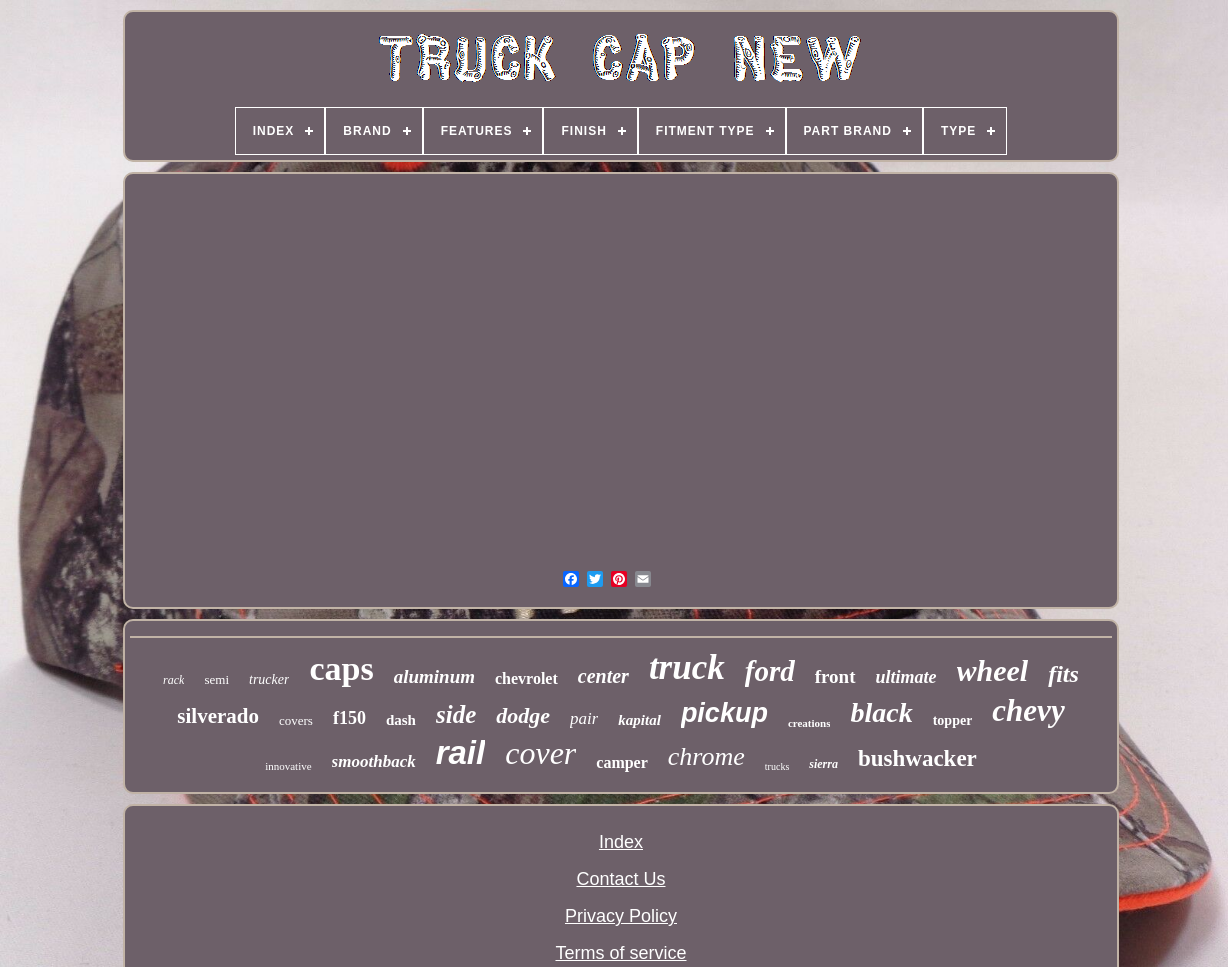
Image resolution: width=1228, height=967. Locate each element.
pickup (724, 713)
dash (401, 720)
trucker (269, 679)
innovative (288, 766)
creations (809, 723)
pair (584, 718)
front (835, 676)
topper (953, 720)
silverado (218, 716)
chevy (1028, 710)
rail (461, 752)
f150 (349, 718)
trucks (777, 766)
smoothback (374, 761)
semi (216, 679)
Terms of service (620, 953)
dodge (523, 715)
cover (540, 753)
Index (621, 842)
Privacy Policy (621, 916)
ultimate (906, 677)
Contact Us (620, 879)
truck (687, 667)
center (603, 676)
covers (296, 720)
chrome (706, 756)
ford (770, 671)
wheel (993, 670)
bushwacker (917, 758)
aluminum (434, 676)
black (881, 712)
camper (622, 762)
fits (1063, 674)
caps (341, 668)
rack (173, 680)
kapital (639, 720)
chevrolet (526, 678)
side (456, 714)
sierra (823, 764)
